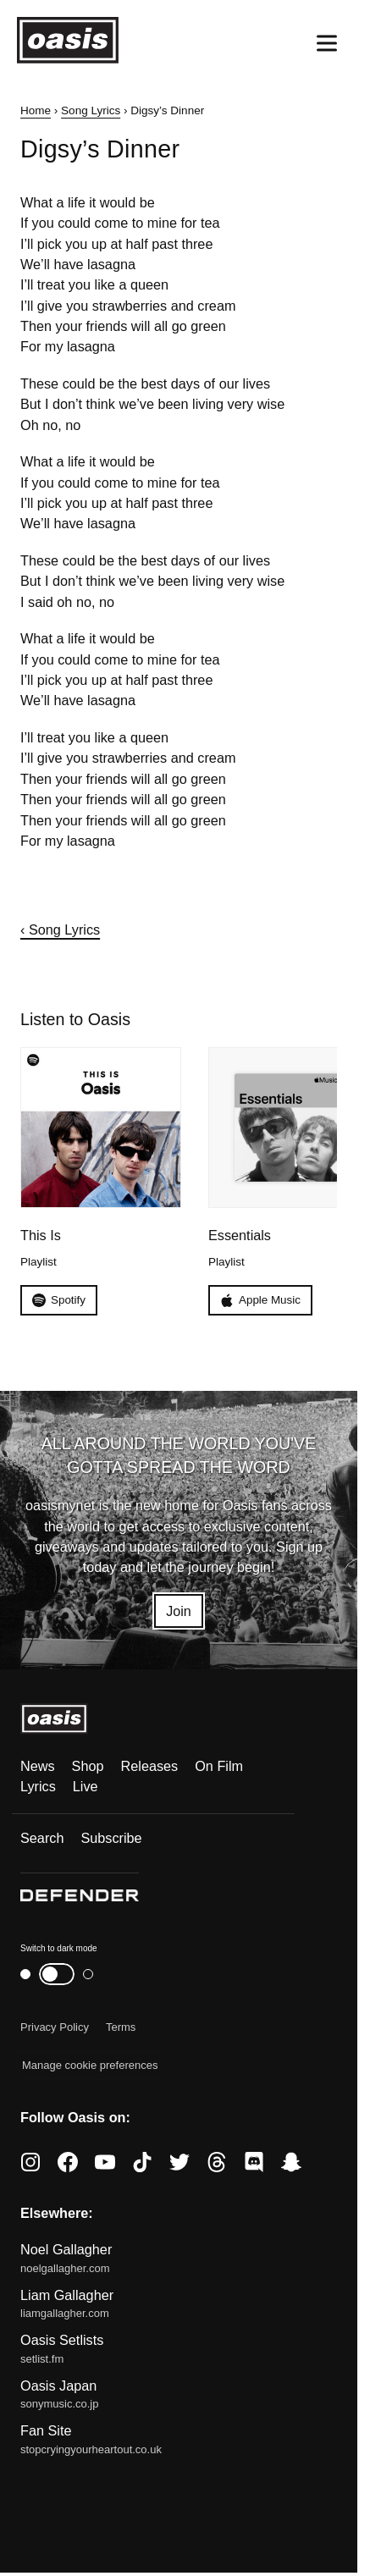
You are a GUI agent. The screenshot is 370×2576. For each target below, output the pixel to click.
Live (85, 1787)
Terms (120, 2027)
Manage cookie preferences (89, 2066)
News (37, 1765)
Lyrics (38, 1787)
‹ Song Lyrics (60, 929)
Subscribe (110, 1837)
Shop (88, 1765)
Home (35, 110)
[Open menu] (326, 43)
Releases (150, 1765)
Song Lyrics (90, 110)
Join (178, 1611)
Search (42, 1837)
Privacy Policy (54, 2027)
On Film (219, 1765)
